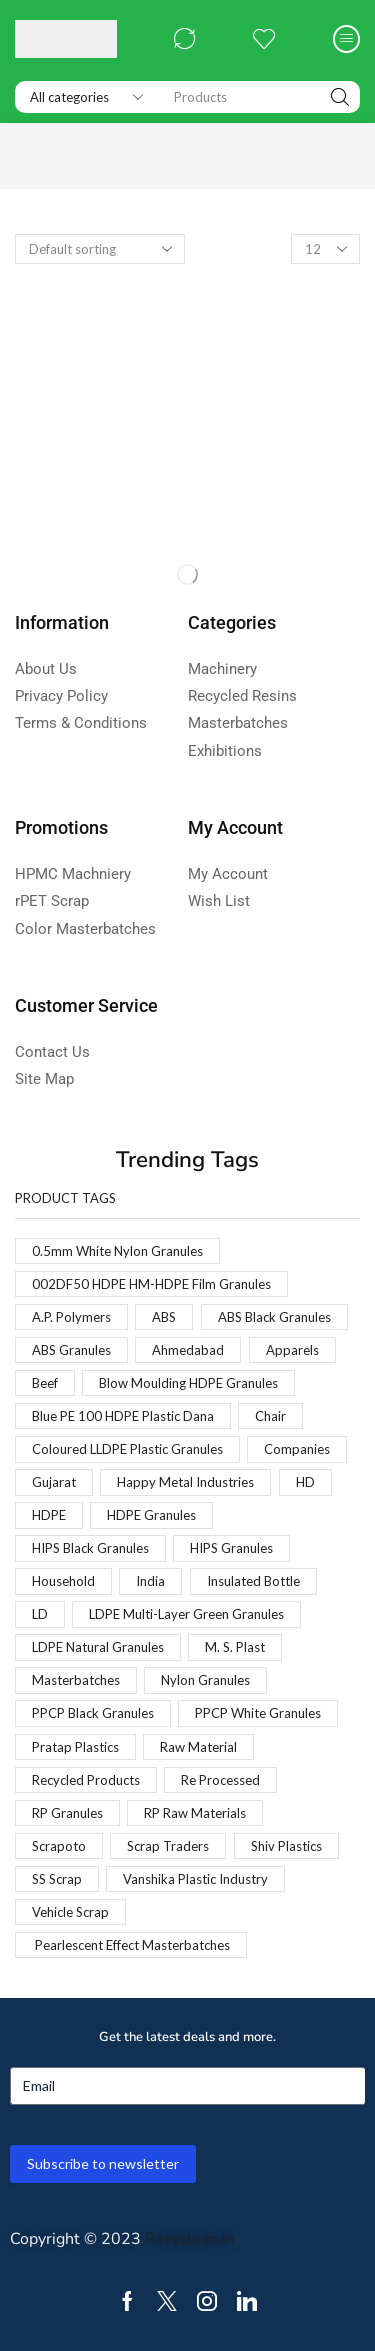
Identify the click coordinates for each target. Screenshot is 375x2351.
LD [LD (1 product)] (40, 1614)
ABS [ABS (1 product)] (164, 1317)
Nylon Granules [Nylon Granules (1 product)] (205, 1680)
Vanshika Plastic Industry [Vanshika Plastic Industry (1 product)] (195, 1879)
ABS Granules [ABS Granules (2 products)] (71, 1350)
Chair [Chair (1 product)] (270, 1416)
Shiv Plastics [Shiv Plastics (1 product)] (286, 1846)
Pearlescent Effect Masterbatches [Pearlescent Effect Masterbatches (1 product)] (131, 1945)
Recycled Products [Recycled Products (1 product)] (86, 1780)
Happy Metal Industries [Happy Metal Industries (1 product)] (185, 1482)
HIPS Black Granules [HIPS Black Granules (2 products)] (90, 1548)
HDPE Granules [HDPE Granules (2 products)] (151, 1515)
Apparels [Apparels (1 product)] (292, 1350)
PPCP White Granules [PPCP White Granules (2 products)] (258, 1713)
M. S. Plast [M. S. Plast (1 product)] (235, 1647)
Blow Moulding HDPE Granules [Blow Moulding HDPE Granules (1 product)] (188, 1383)
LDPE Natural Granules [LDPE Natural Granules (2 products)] (98, 1647)
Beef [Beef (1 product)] (45, 1383)
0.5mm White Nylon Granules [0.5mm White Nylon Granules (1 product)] (117, 1251)
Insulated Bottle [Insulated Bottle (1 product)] (253, 1581)
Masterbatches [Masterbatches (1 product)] (76, 1680)
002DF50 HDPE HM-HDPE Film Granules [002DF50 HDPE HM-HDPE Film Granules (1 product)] (151, 1284)
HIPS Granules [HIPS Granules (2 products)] (231, 1548)
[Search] (340, 97)
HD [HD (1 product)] (305, 1482)
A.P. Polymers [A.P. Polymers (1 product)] (71, 1317)
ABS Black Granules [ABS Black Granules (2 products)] (274, 1317)
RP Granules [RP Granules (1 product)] (67, 1813)
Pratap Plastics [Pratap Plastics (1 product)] (75, 1747)
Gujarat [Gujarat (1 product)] (54, 1482)
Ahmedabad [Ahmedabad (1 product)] (188, 1350)
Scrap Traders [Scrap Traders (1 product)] (168, 1846)
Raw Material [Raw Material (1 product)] (198, 1747)
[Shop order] (100, 249)
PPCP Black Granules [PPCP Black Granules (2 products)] (93, 1713)
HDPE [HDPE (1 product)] (49, 1515)
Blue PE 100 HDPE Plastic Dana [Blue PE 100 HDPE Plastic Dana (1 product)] (123, 1416)
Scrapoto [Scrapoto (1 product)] (59, 1846)
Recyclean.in (190, 2239)
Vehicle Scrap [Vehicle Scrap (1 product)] (70, 1912)
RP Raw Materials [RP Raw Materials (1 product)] (195, 1813)
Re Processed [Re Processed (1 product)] (220, 1780)
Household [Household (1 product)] (63, 1581)
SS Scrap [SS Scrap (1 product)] (57, 1879)
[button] (185, 39)
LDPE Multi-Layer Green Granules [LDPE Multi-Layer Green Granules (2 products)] (186, 1614)
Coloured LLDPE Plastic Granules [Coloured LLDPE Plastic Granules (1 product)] (127, 1449)
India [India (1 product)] (150, 1581)
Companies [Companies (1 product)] (297, 1449)
